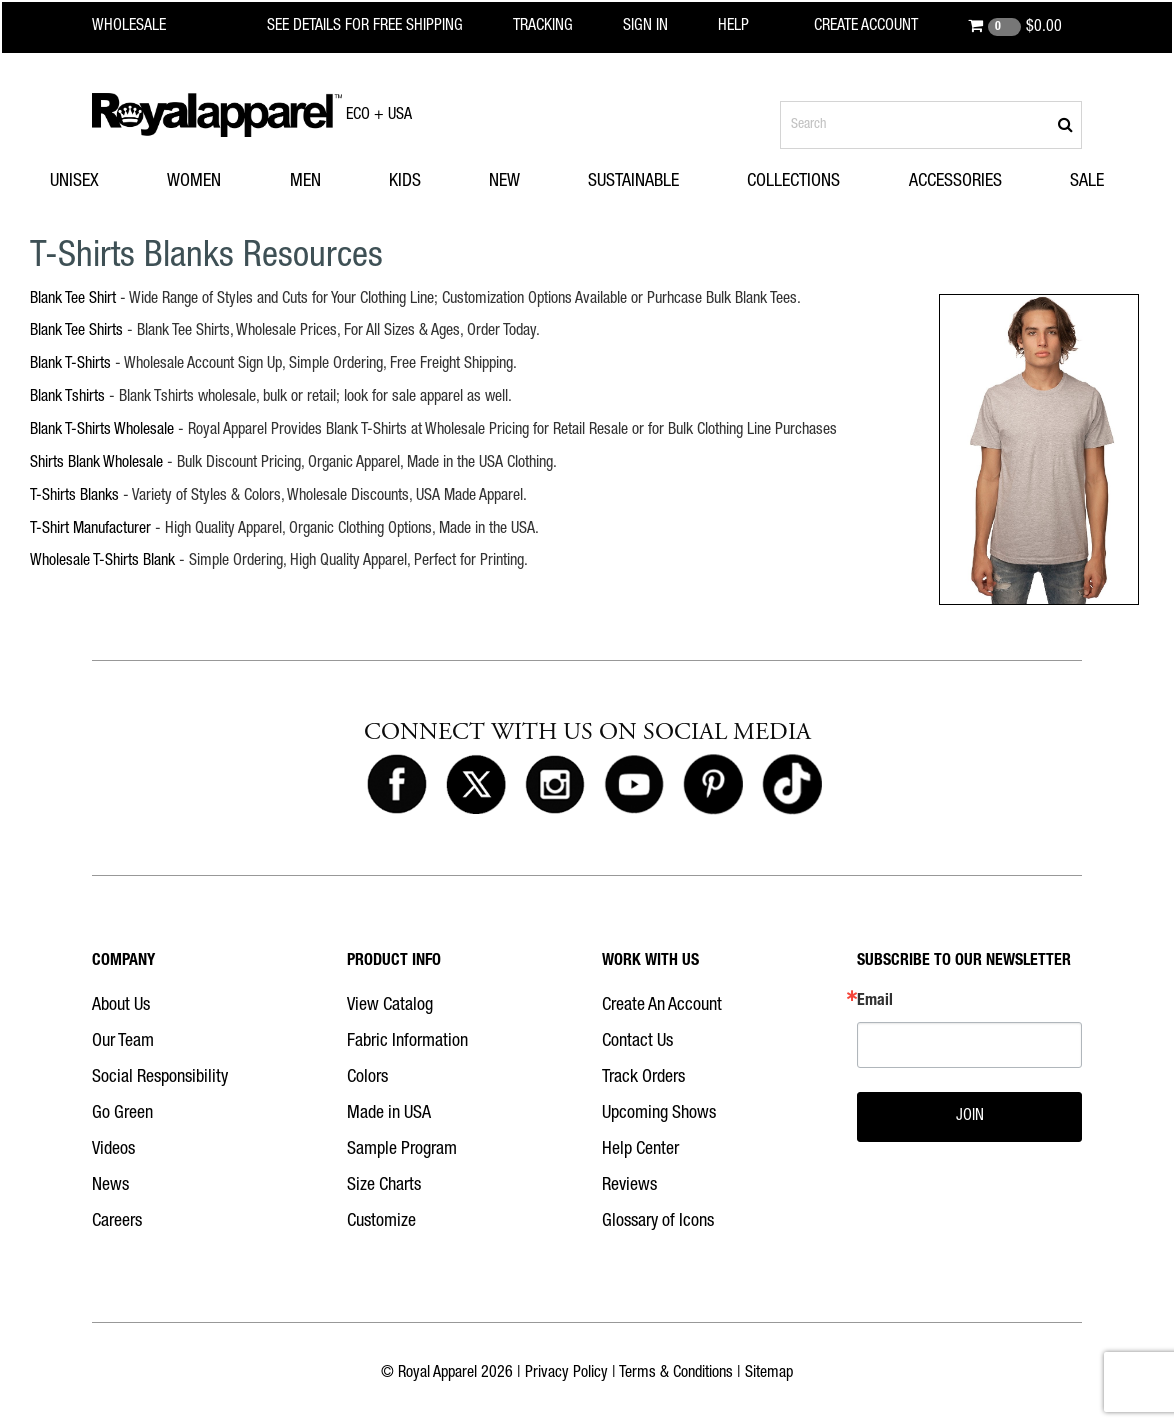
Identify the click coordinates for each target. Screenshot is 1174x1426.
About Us (121, 1006)
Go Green (122, 1114)
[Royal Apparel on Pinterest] (713, 785)
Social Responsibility (160, 1078)
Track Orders (643, 1078)
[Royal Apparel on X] (476, 785)
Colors (367, 1078)
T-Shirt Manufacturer (90, 530)
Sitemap (769, 1374)
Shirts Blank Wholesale (96, 464)
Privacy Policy (566, 1374)
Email (875, 1002)
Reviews (629, 1186)
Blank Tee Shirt (73, 300)
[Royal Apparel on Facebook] (397, 785)
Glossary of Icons (658, 1222)
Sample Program (402, 1150)
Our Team (123, 1042)
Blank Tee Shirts (76, 332)
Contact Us (637, 1042)
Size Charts (384, 1186)
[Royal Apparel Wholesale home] (146, 27)
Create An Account (662, 1006)
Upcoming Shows (659, 1114)
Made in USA (389, 1114)
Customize (381, 1222)
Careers (117, 1222)
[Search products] (931, 125)
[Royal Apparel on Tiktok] (792, 785)
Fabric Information (407, 1042)
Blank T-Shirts (70, 365)
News (110, 1186)
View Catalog (390, 1006)
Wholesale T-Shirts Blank (102, 562)
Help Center (640, 1150)
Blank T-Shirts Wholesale (102, 431)
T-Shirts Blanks (74, 497)
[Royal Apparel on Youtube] (634, 785)
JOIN (970, 1117)
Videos (113, 1150)
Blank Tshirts (67, 398)
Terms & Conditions (676, 1374)
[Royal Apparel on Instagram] (555, 785)
